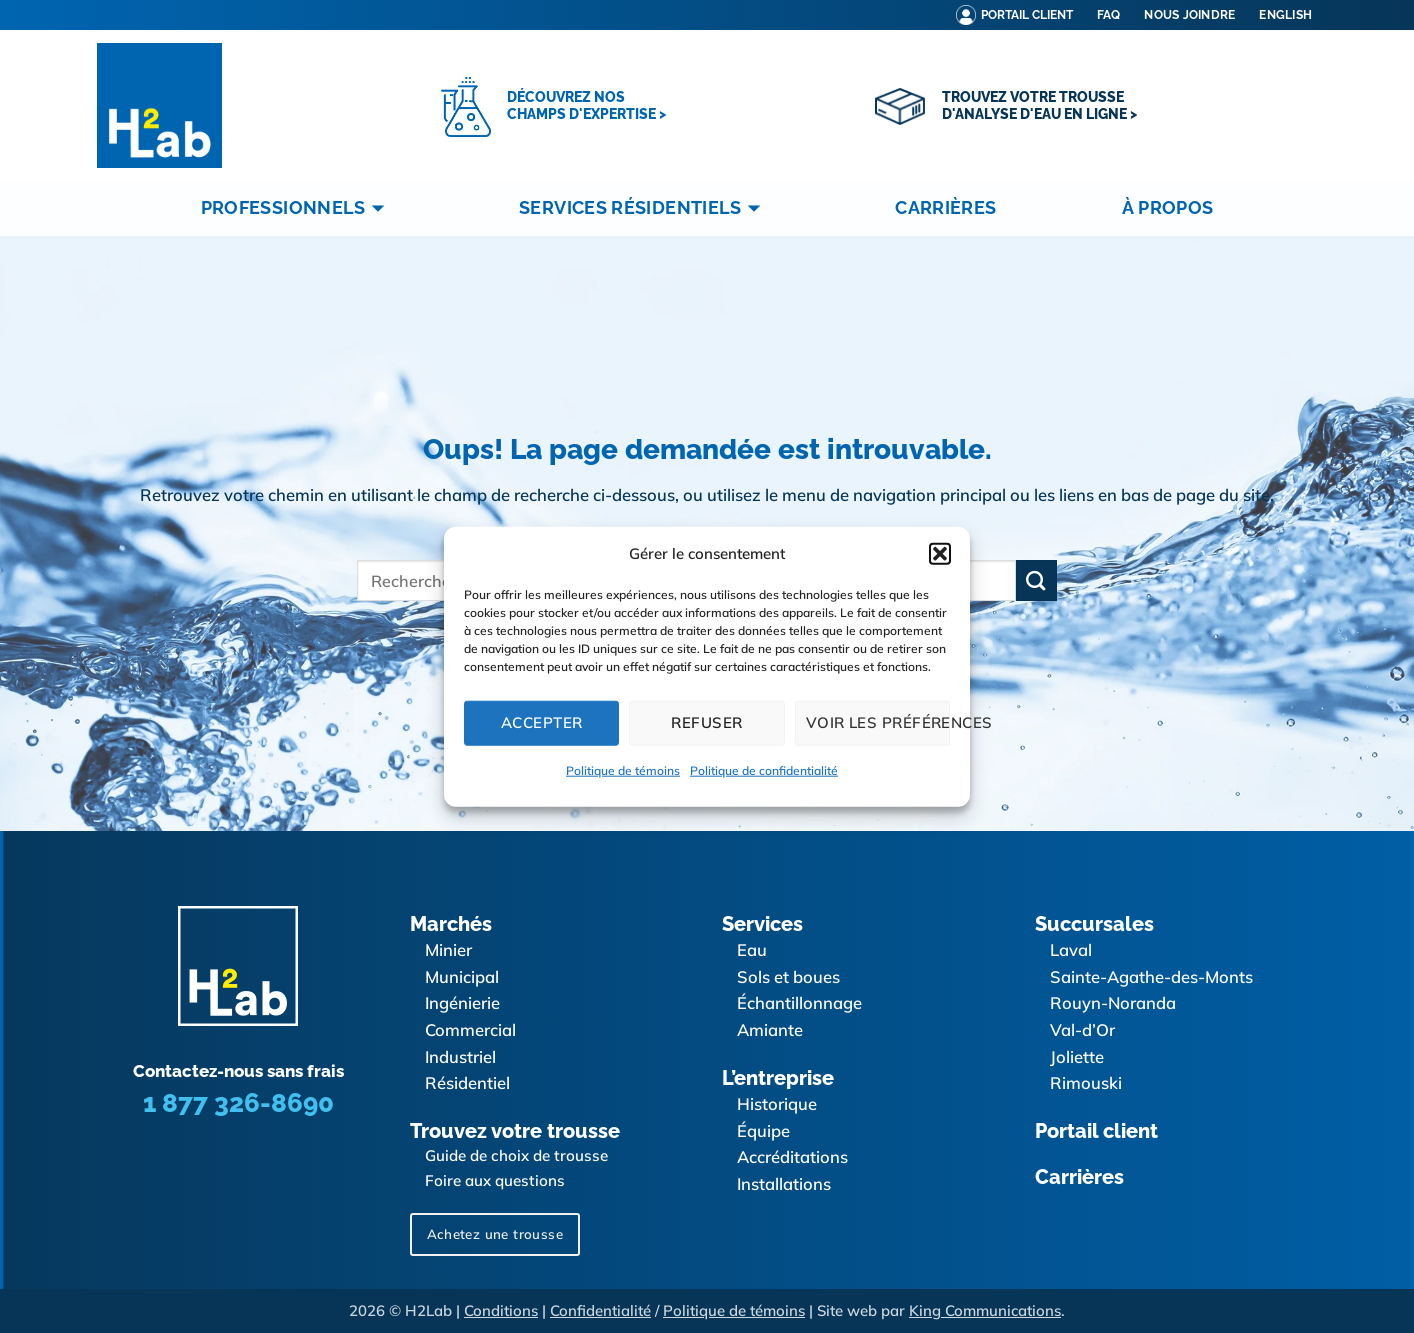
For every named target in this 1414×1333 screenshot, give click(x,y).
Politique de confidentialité (764, 769)
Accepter (542, 722)
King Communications (985, 1310)
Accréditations (792, 1156)
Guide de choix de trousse (516, 1155)
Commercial (470, 1029)
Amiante (770, 1029)
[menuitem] (1285, 15)
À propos (1167, 207)
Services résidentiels (644, 208)
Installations (784, 1183)
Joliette (1077, 1056)
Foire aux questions (495, 1180)
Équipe (763, 1130)
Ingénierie (462, 1002)
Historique (777, 1103)
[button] (940, 553)
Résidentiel (467, 1082)
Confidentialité (600, 1310)
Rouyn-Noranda (1113, 1002)
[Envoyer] (1036, 580)
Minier (448, 949)
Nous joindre (1189, 15)
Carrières (945, 207)
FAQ (1109, 15)
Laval (1071, 949)
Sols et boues (788, 976)
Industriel (460, 1056)
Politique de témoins (623, 769)
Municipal (462, 976)
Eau (752, 949)
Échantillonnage (799, 1002)
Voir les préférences (878, 722)
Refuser (706, 722)
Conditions (501, 1310)
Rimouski (1086, 1082)
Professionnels (297, 208)
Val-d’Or (1082, 1029)
